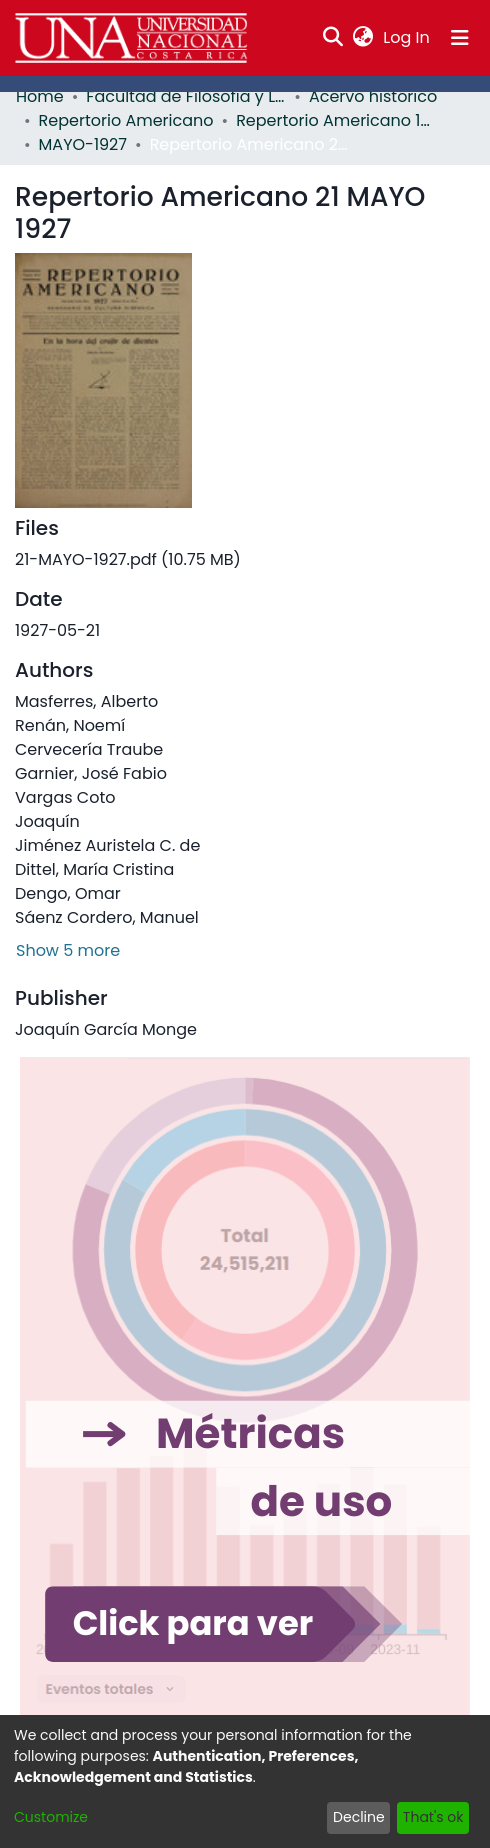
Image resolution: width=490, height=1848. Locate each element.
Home (40, 96)
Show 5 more (68, 950)
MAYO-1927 (83, 144)
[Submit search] (333, 38)
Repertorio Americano (126, 120)
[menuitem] (363, 38)
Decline (359, 1817)
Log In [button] (407, 37)
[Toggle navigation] (460, 38)
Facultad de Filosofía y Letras (186, 96)
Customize (51, 1817)
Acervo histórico (373, 96)
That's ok (433, 1817)
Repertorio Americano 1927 (336, 120)
